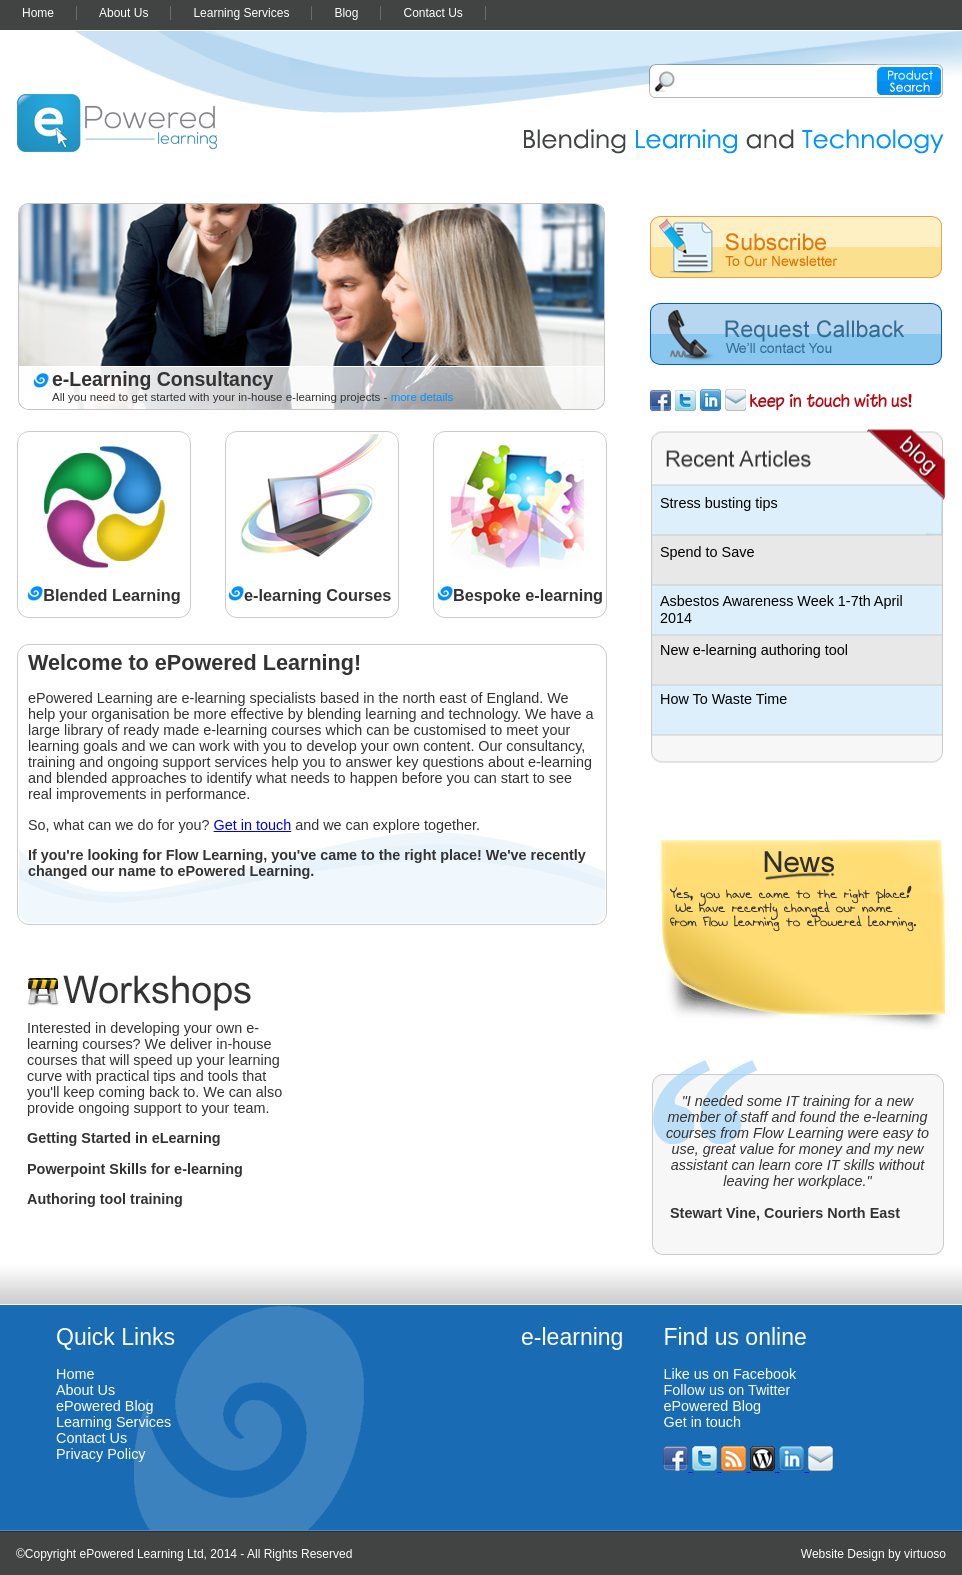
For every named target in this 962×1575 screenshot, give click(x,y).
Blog (346, 13)
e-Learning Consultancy (162, 379)
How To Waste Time (723, 699)
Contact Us (432, 13)
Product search (909, 81)
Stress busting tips (719, 503)
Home (38, 13)
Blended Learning (111, 595)
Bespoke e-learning (528, 595)
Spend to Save (707, 552)
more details (422, 397)
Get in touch (253, 825)
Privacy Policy (101, 1454)
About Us (123, 13)
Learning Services (241, 13)
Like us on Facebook (729, 1374)
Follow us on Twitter (726, 1390)
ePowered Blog (105, 1406)
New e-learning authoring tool (754, 650)
